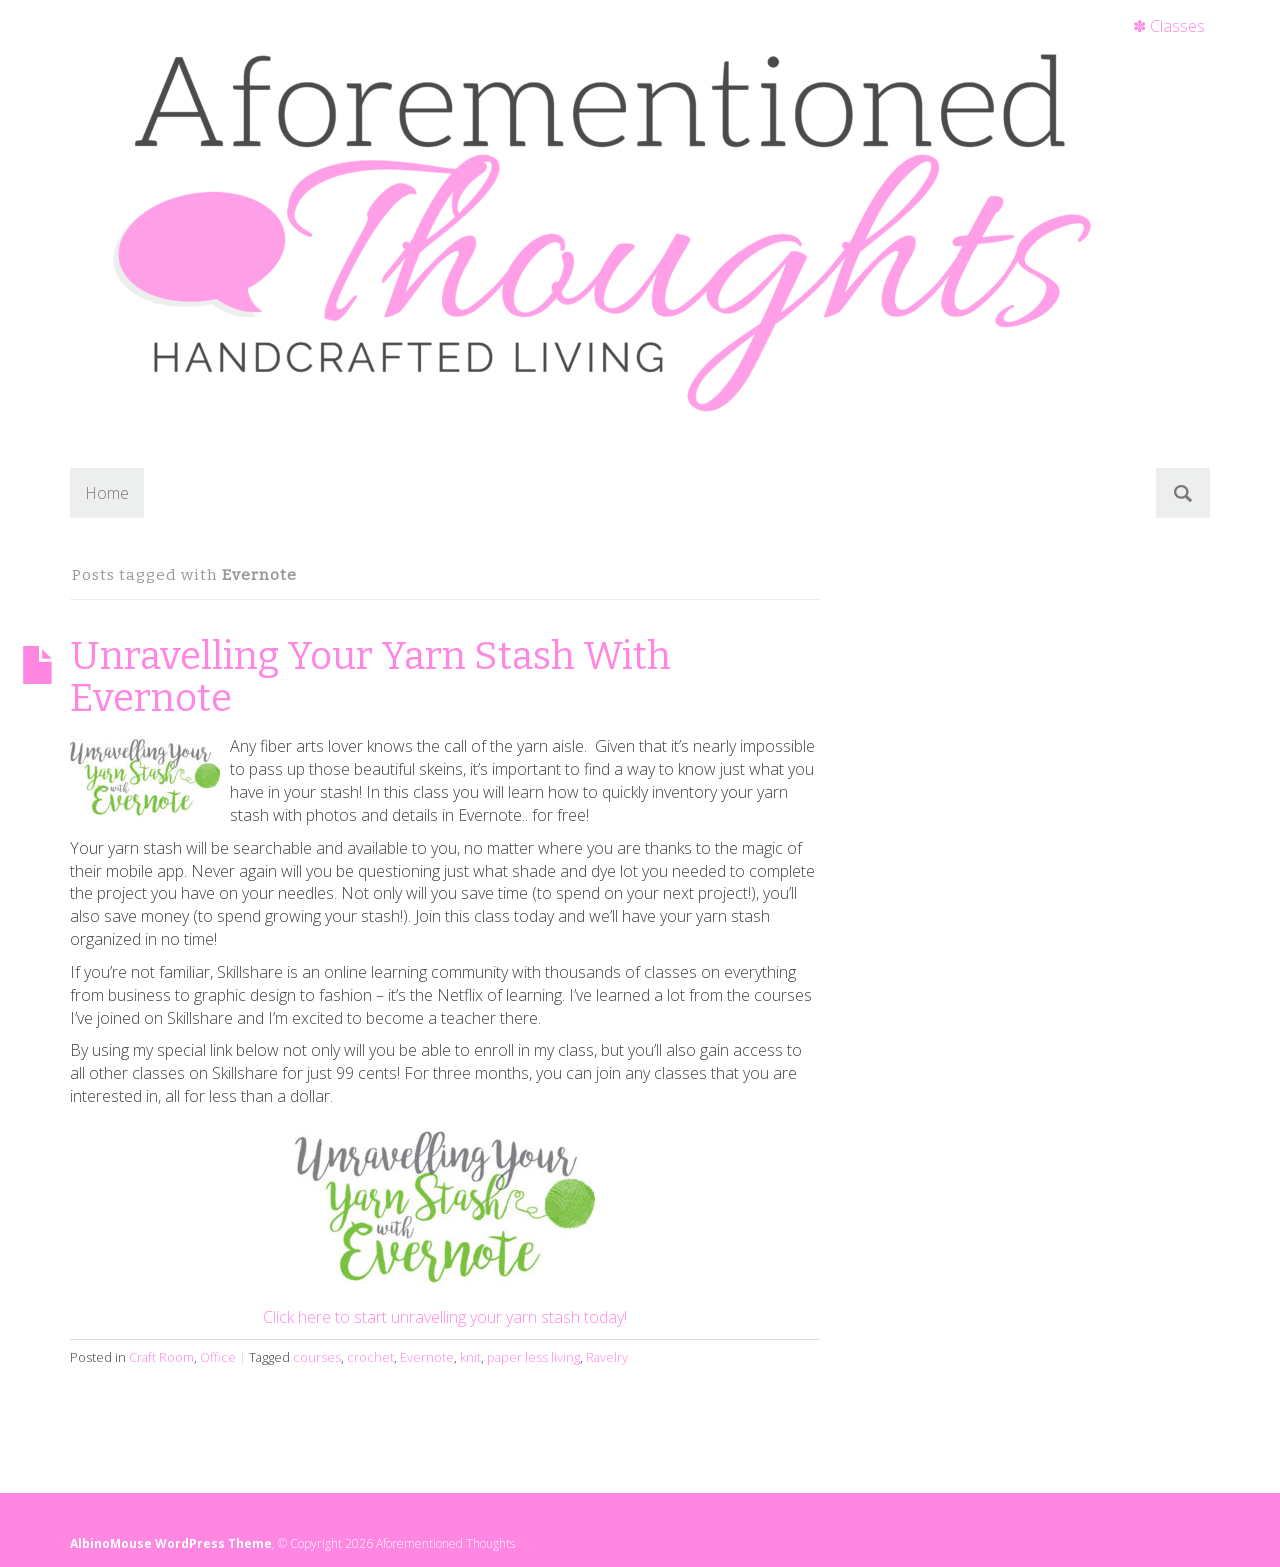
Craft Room (161, 1357)
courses (317, 1357)
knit (470, 1357)
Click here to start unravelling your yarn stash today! (445, 1317)
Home (107, 493)
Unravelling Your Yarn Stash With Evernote (370, 677)
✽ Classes (1169, 26)
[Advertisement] (1098, 692)
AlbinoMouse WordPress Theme (171, 1543)
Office (218, 1357)
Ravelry (607, 1357)
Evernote (427, 1357)
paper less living (533, 1357)
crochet (370, 1357)
